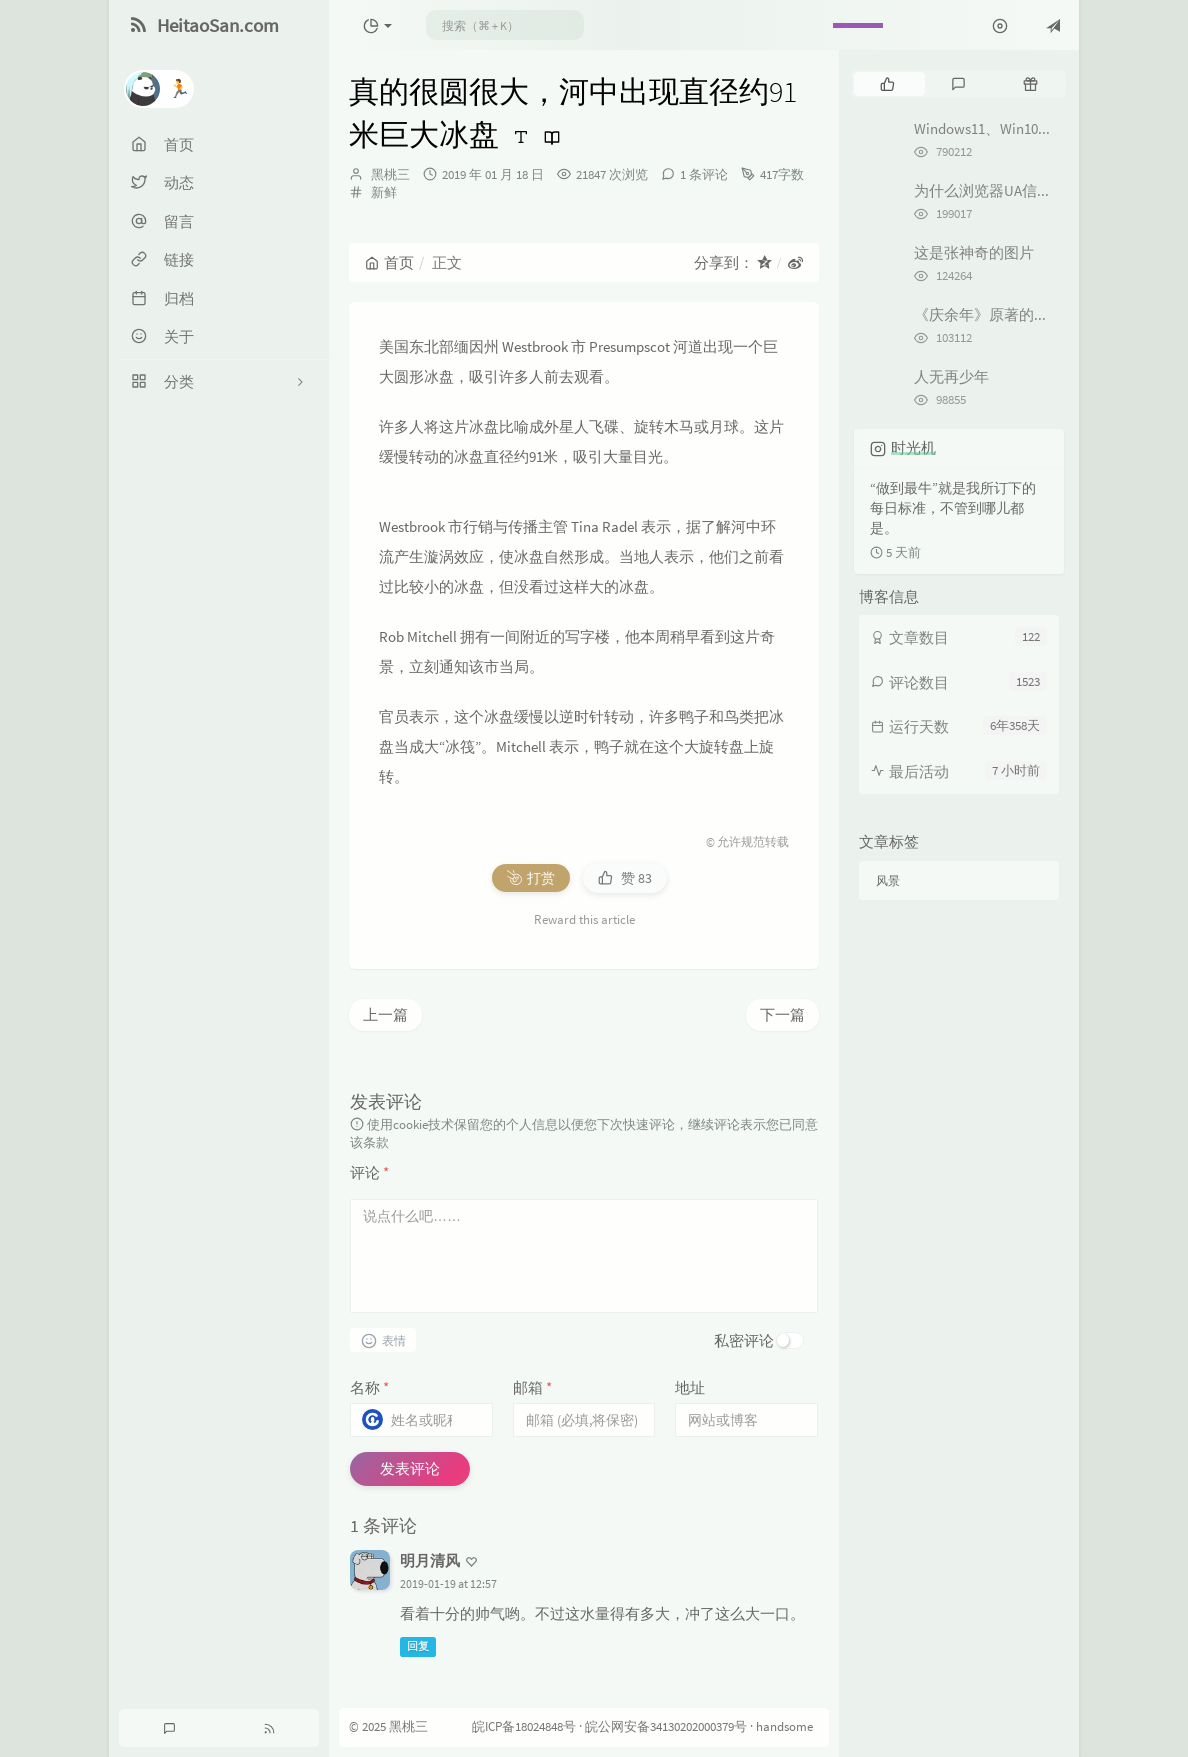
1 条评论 (704, 174)
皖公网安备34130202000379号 (666, 1727)
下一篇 (782, 1014)
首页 (389, 262)
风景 (888, 880)
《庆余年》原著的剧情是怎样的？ (1026, 314)
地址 (690, 1387)
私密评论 (744, 1340)
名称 (369, 1387)
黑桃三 (390, 174)
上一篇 (385, 1014)
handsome (784, 1727)
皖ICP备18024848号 (524, 1727)
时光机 (913, 447)
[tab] (887, 84)
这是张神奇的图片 (974, 252)
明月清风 (430, 1560)
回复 (418, 1647)
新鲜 (384, 192)
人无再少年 (951, 376)
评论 (369, 1172)
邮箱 (532, 1387)
